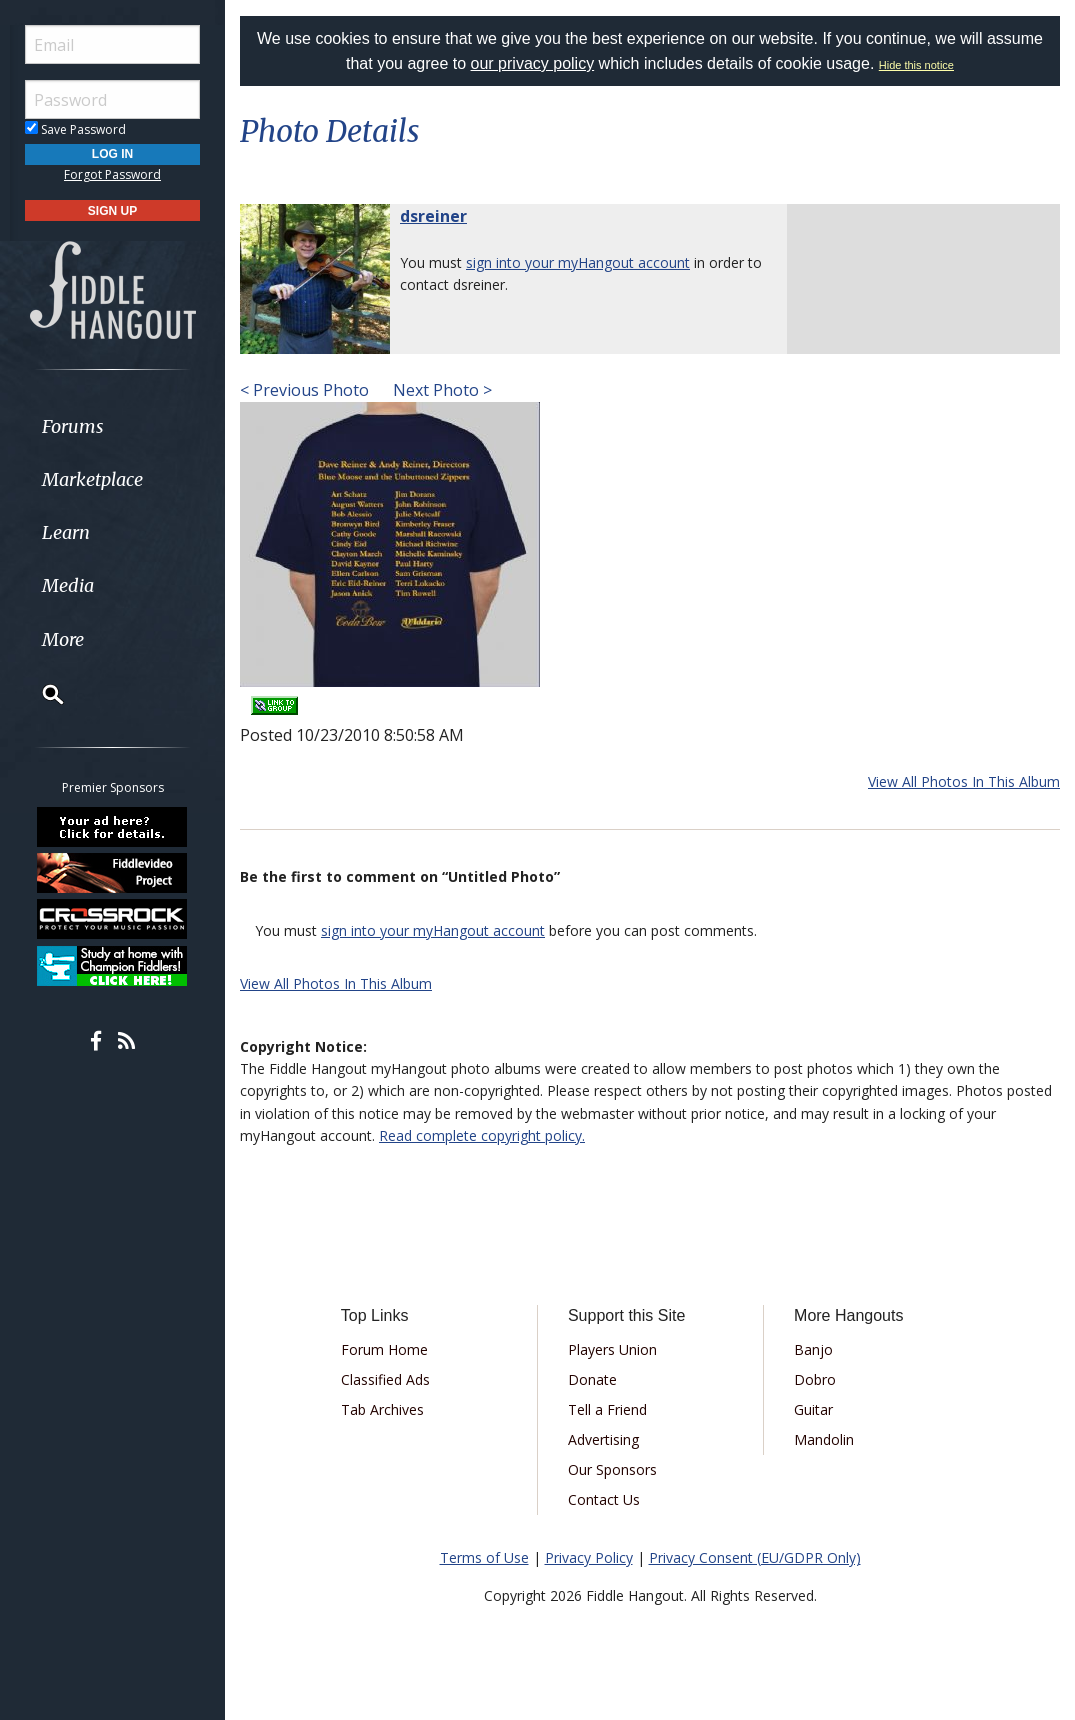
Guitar (813, 1409)
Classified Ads (385, 1379)
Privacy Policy (589, 1557)
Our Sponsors (612, 1469)
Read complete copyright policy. (482, 1135)
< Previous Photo (304, 390)
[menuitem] (112, 426)
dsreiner (433, 216)
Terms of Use (484, 1557)
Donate (592, 1379)
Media (68, 585)
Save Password (75, 129)
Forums (73, 426)
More (63, 639)
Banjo (813, 1349)
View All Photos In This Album (964, 781)
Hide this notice (916, 65)
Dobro (815, 1379)
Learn (66, 532)
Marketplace (92, 479)
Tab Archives (382, 1409)
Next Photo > (440, 390)
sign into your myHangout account (578, 262)
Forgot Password (112, 174)
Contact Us (604, 1499)
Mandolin (824, 1439)
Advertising (603, 1439)
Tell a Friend (607, 1409)
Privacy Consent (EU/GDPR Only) (755, 1557)
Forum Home (384, 1349)
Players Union (612, 1349)
